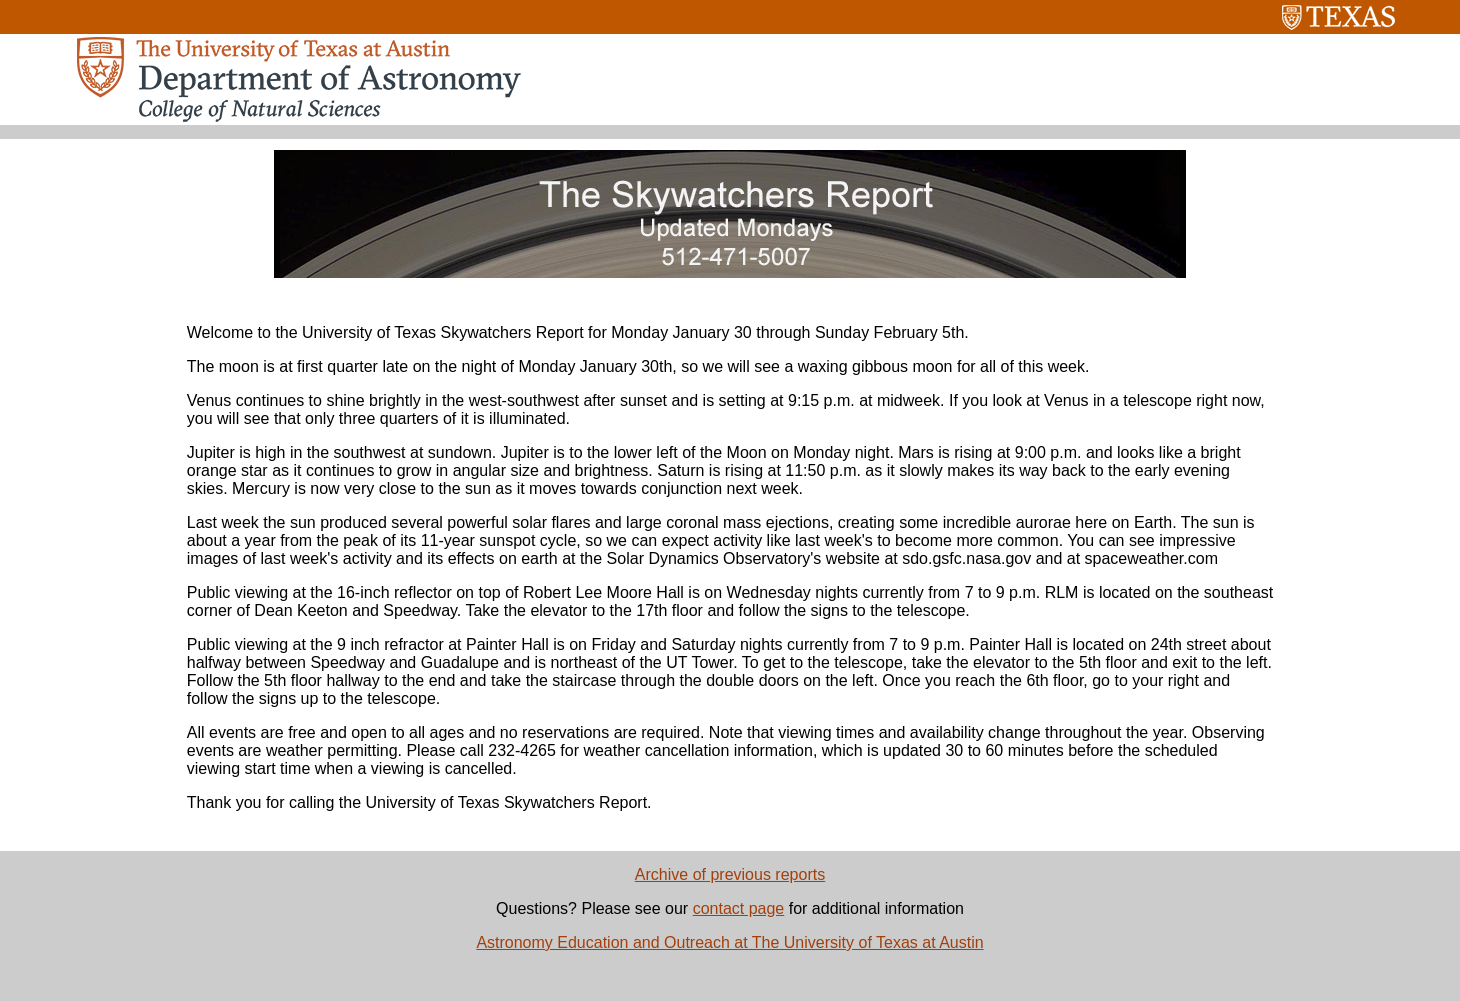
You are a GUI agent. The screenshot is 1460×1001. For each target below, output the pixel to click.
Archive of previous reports (730, 874)
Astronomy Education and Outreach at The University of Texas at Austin (729, 942)
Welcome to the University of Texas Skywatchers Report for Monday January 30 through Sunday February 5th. (578, 332)
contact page (739, 908)
